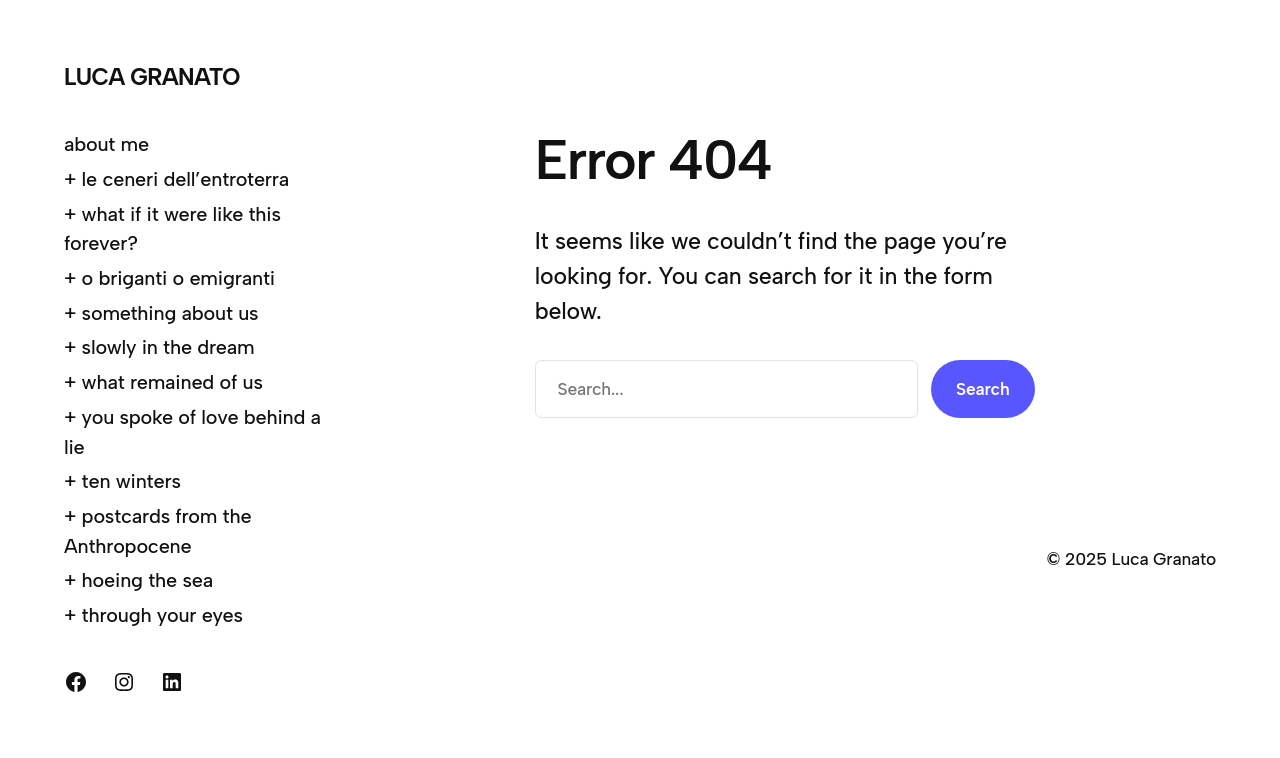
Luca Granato (152, 77)
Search (983, 388)
